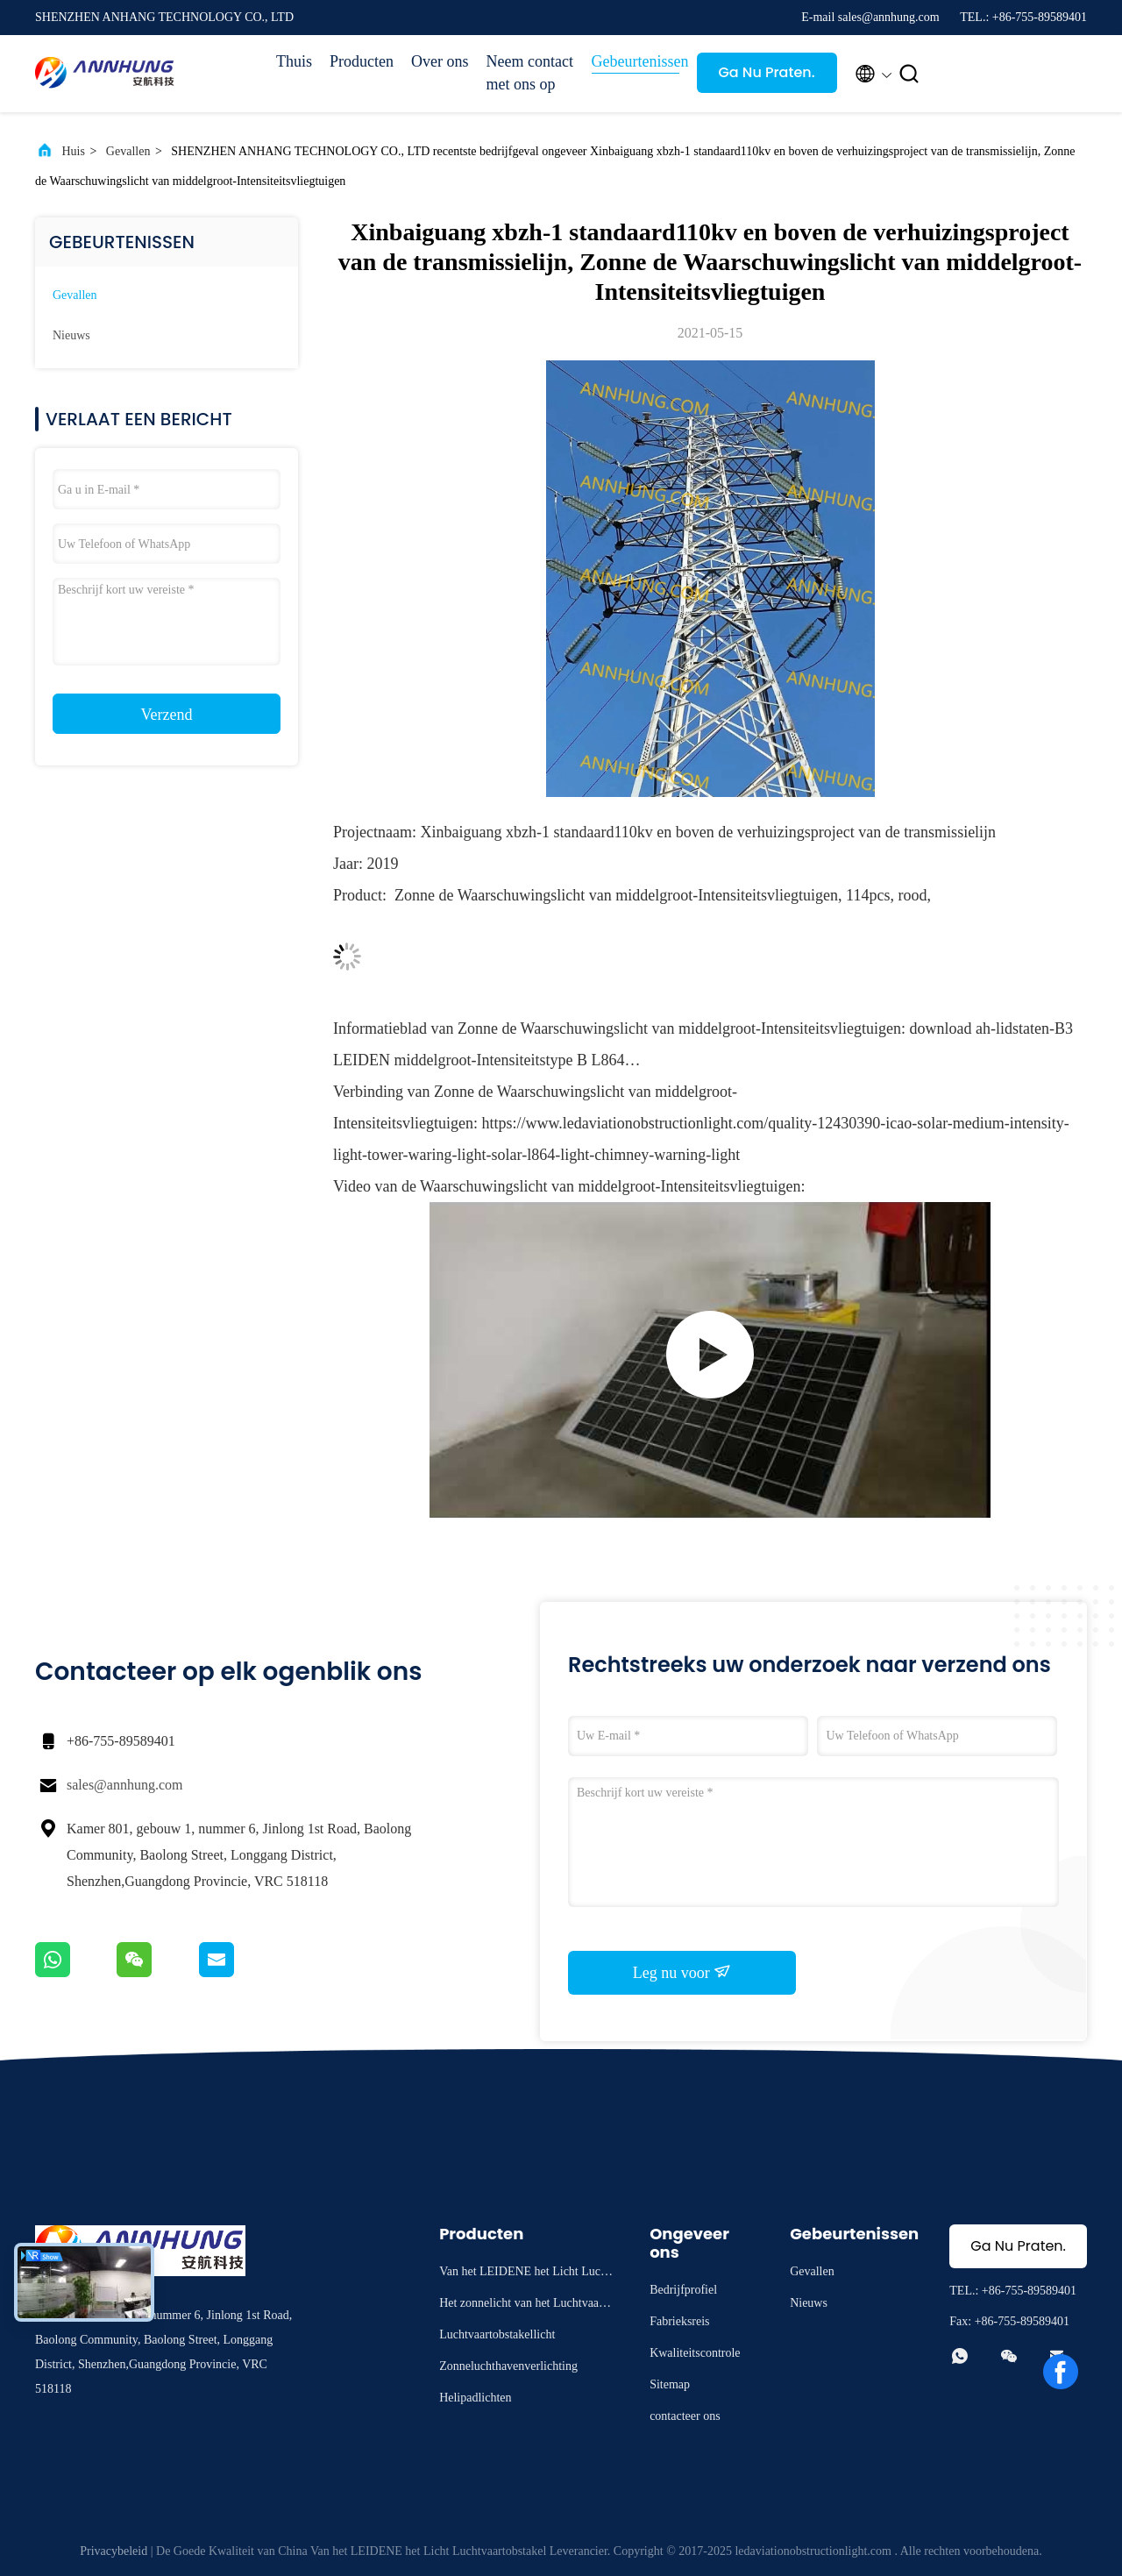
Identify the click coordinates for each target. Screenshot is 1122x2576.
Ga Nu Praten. (766, 72)
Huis (73, 151)
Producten (362, 61)
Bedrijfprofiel (683, 2289)
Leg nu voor (682, 1972)
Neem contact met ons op (529, 73)
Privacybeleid (113, 2551)
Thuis (294, 61)
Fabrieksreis (679, 2321)
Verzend (167, 714)
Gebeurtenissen (635, 61)
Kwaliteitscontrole (695, 2352)
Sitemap (670, 2384)
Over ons (440, 61)
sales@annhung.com (124, 1784)
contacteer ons (685, 2416)
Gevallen (128, 151)
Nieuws (71, 335)
